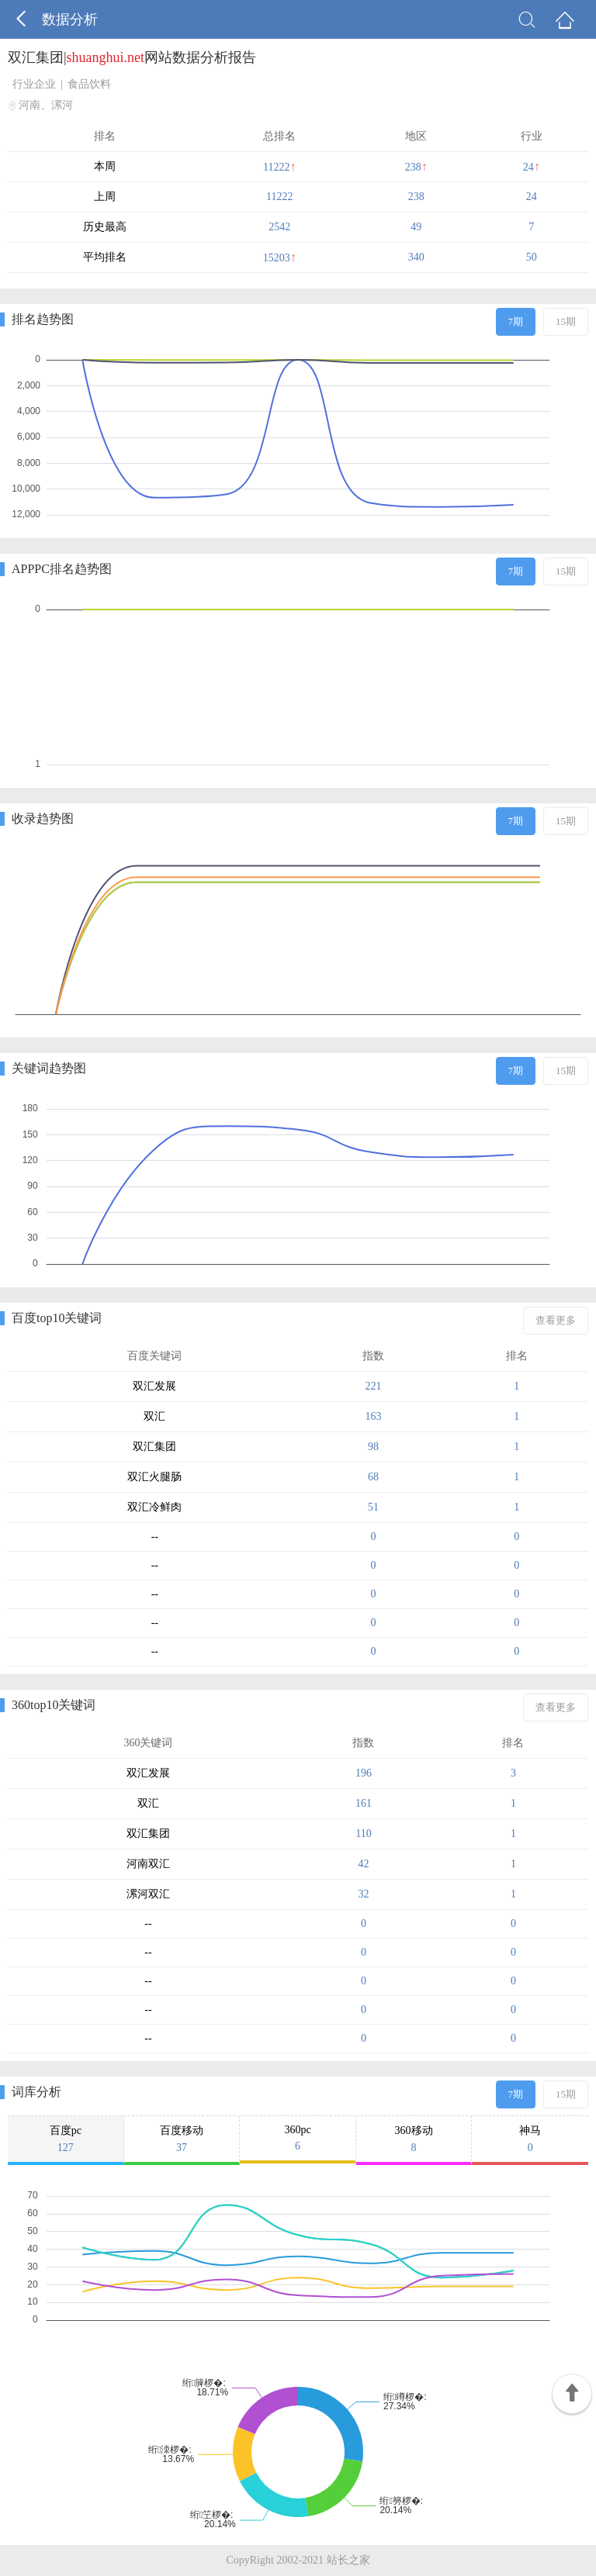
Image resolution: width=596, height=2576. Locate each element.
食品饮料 (89, 84)
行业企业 (34, 84)
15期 (566, 321)
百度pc (65, 2139)
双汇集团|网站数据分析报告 (132, 57)
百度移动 (182, 2139)
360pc (297, 2138)
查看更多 (555, 1320)
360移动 (414, 2139)
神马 (530, 2139)
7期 (516, 321)
